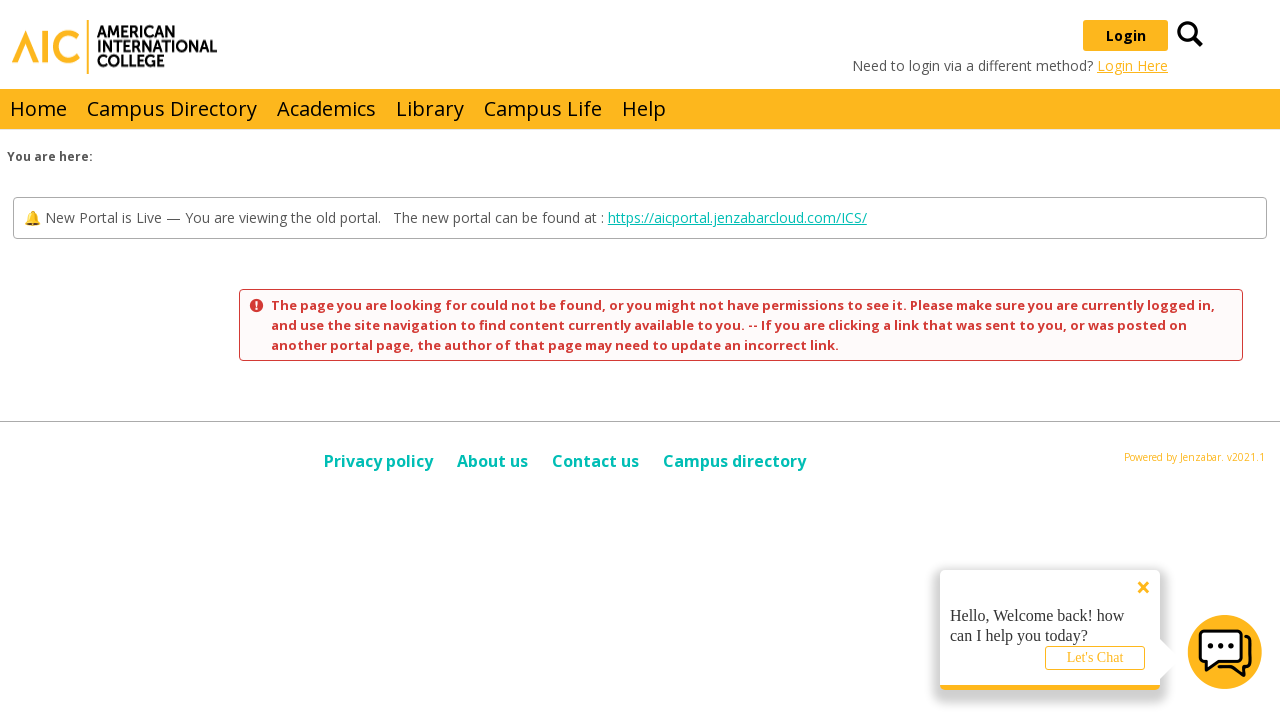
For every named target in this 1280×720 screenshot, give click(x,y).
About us (492, 461)
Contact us (595, 461)
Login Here (1132, 65)
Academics (326, 108)
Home (38, 108)
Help (644, 108)
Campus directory (734, 461)
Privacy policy (378, 461)
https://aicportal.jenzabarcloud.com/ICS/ (737, 217)
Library (430, 108)
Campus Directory (172, 108)
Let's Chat (1095, 657)
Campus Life (543, 108)
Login (1126, 35)
